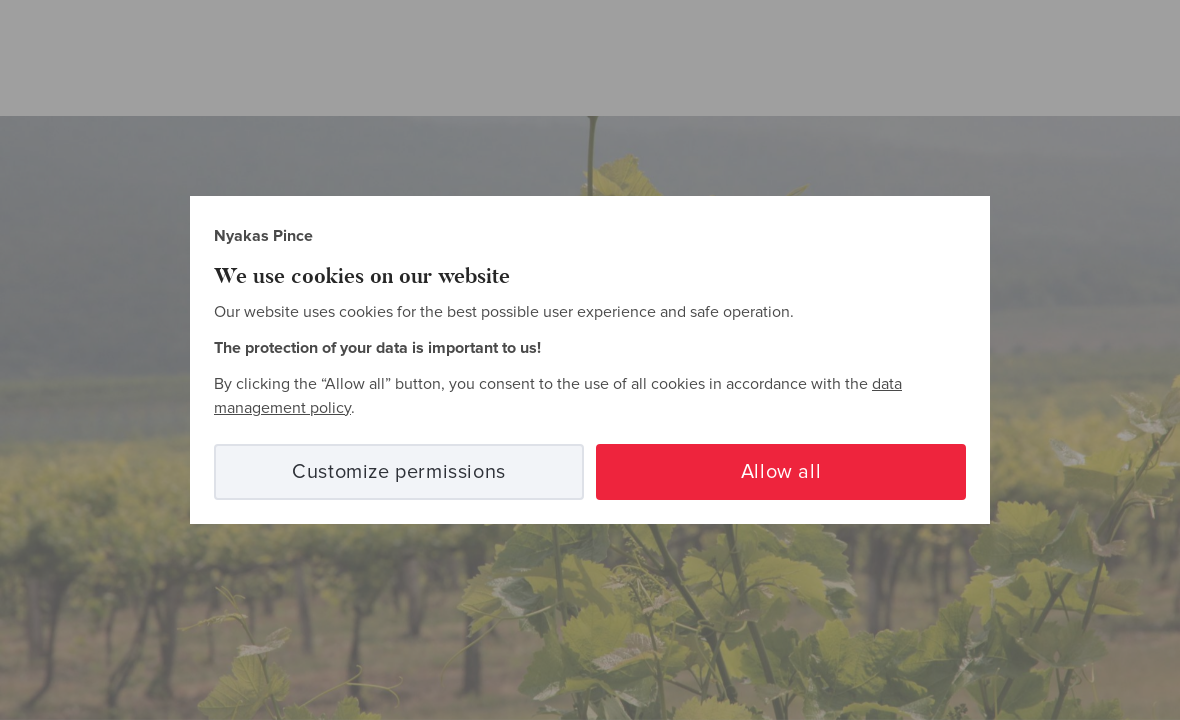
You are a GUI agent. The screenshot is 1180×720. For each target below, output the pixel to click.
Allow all (781, 472)
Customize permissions (399, 472)
